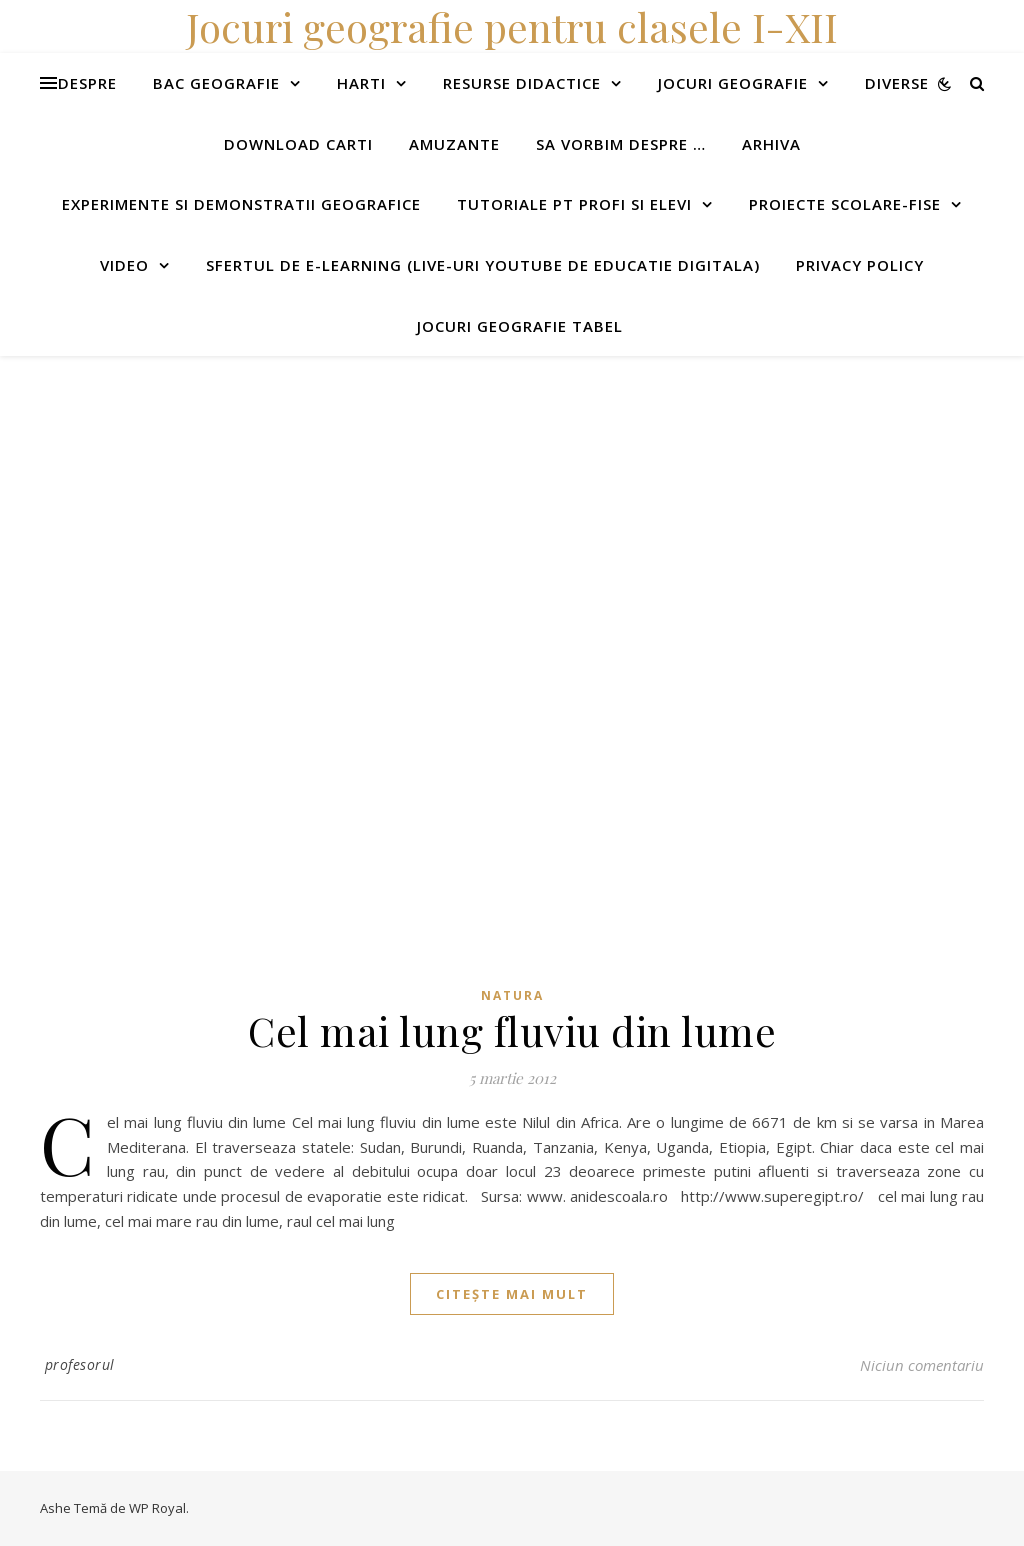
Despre (87, 83)
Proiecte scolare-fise (845, 204)
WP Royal (157, 1508)
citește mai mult (512, 1294)
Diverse (897, 83)
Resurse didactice (522, 83)
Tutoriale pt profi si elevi (574, 204)
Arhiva (771, 144)
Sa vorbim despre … (621, 144)
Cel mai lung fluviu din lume (512, 1030)
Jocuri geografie (733, 83)
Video (124, 265)
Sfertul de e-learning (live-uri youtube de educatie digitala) (483, 265)
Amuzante (454, 144)
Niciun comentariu (922, 1365)
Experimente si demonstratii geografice (241, 204)
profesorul (80, 1364)
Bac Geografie (216, 83)
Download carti (298, 144)
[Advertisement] (512, 496)
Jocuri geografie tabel (520, 326)
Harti (361, 83)
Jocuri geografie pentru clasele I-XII (512, 26)
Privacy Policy (860, 265)
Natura (512, 995)
